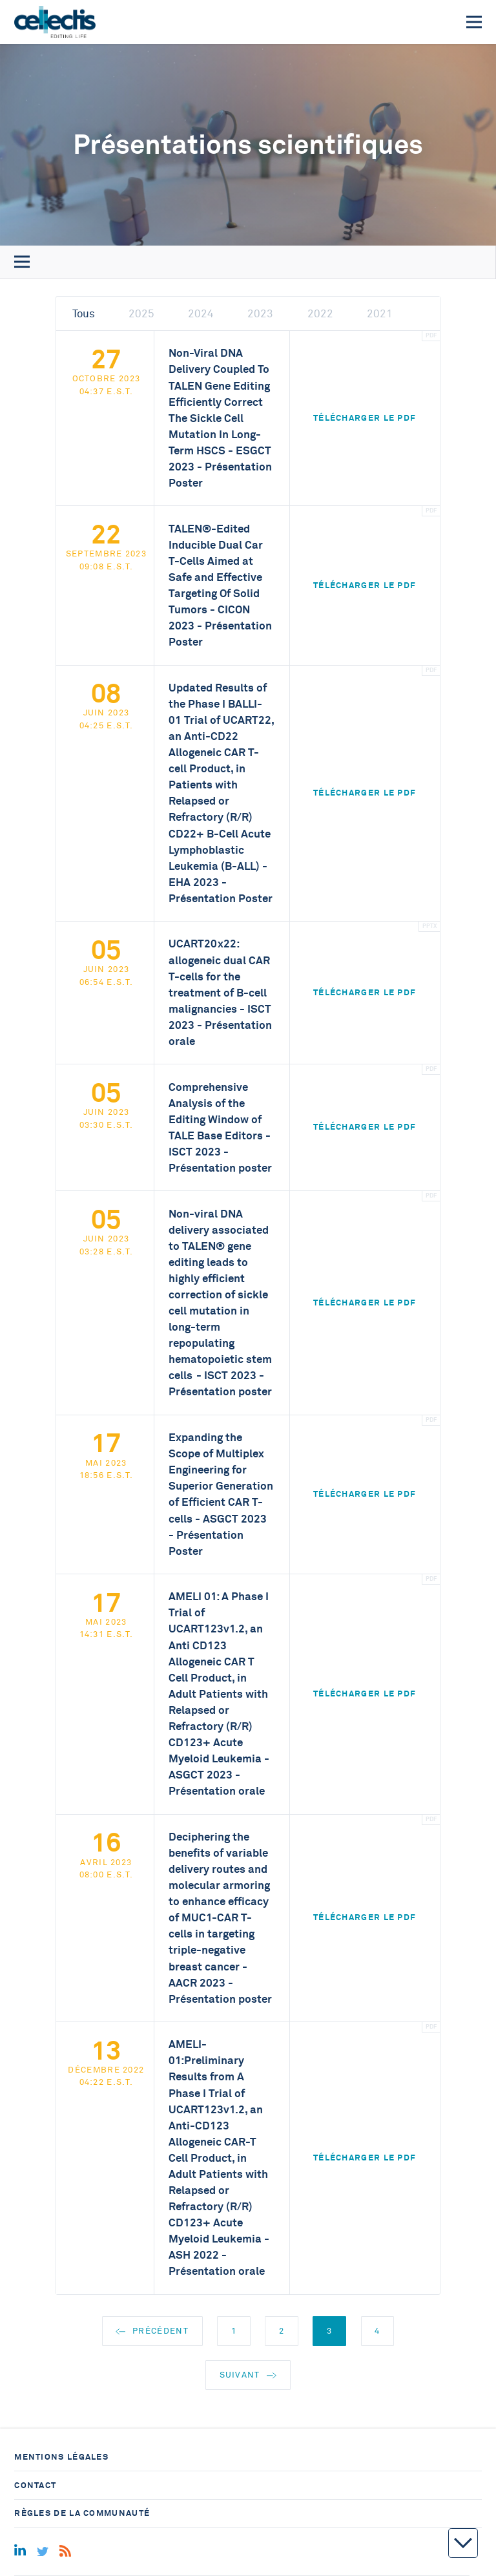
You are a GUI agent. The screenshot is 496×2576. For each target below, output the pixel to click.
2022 (320, 314)
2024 (201, 314)
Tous (83, 314)
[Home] (54, 22)
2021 (380, 314)
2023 (260, 314)
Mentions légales (61, 2457)
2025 (141, 314)
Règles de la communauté (82, 2513)
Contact (35, 2485)
